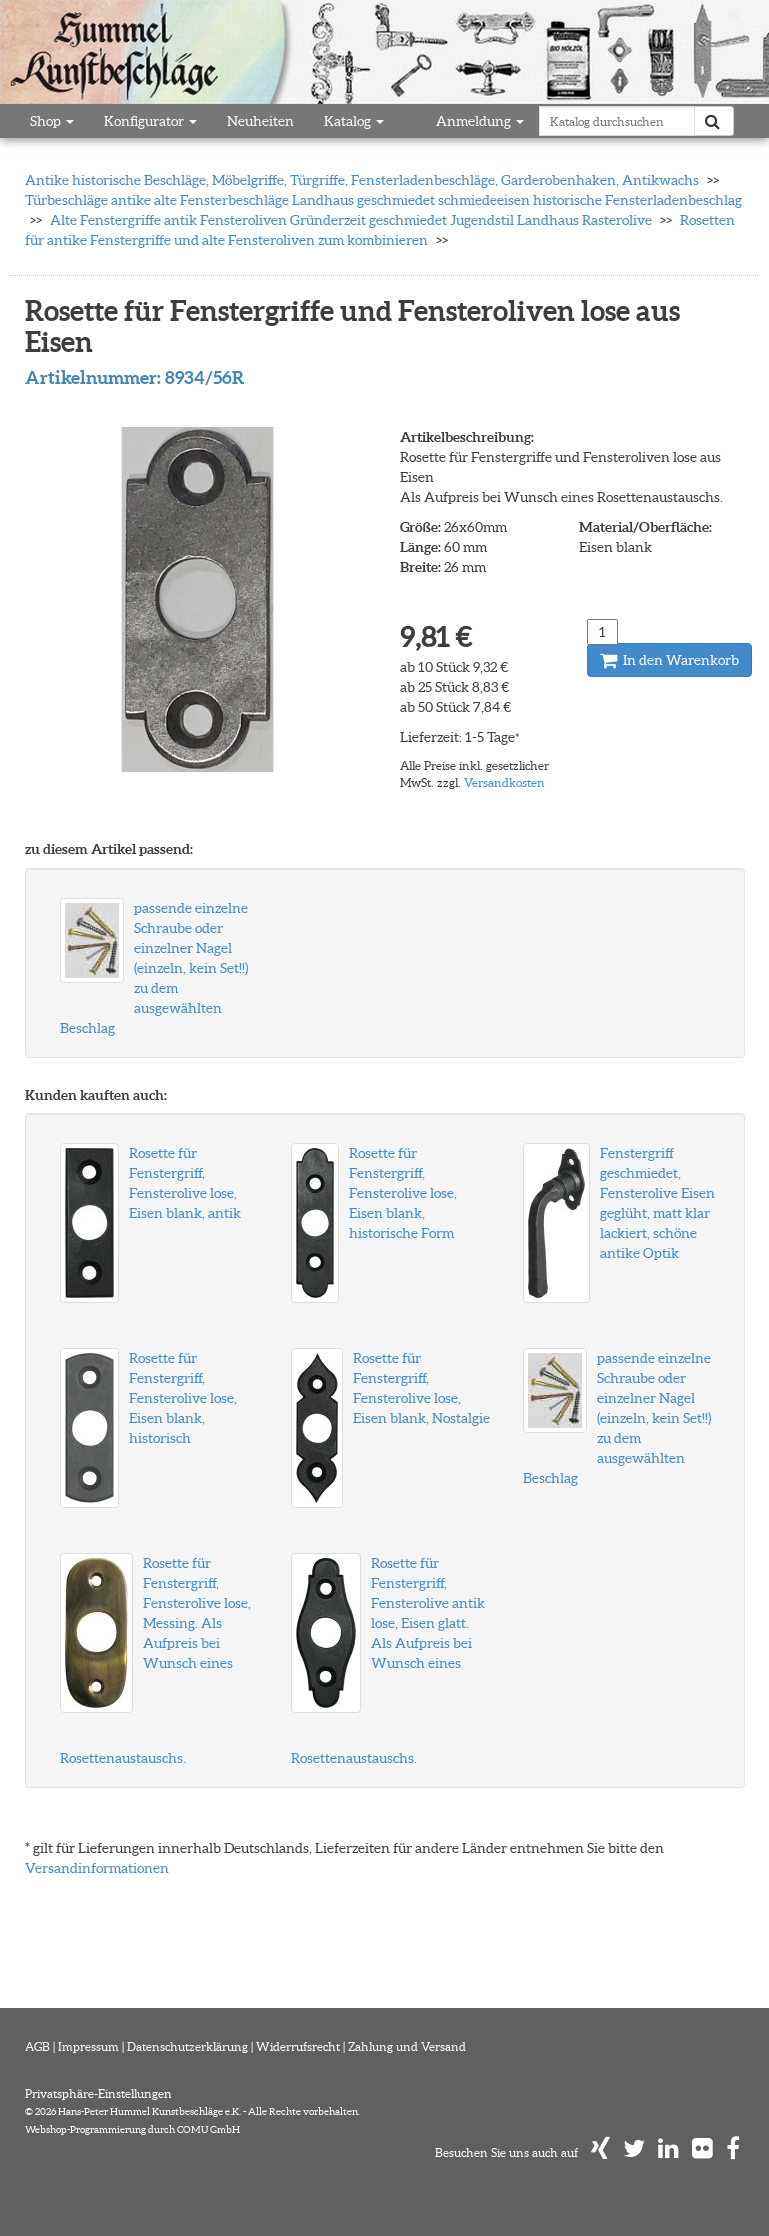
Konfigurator (150, 121)
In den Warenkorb (669, 660)
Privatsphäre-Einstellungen (98, 2093)
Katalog (354, 121)
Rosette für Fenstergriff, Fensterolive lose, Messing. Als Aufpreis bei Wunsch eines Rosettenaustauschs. (155, 1660)
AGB (37, 2046)
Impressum (88, 2046)
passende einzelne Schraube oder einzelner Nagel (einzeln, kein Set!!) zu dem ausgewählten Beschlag (154, 968)
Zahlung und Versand (407, 2046)
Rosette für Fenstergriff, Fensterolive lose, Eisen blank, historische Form (403, 1193)
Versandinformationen (97, 1868)
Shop (52, 121)
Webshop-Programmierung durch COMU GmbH (132, 2129)
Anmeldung (480, 121)
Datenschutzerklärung (187, 2046)
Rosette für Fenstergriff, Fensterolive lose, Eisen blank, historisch (183, 1398)
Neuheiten (260, 121)
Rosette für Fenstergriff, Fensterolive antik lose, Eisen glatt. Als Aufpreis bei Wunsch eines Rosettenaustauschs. (388, 1660)
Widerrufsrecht (298, 2046)
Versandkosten (504, 782)
